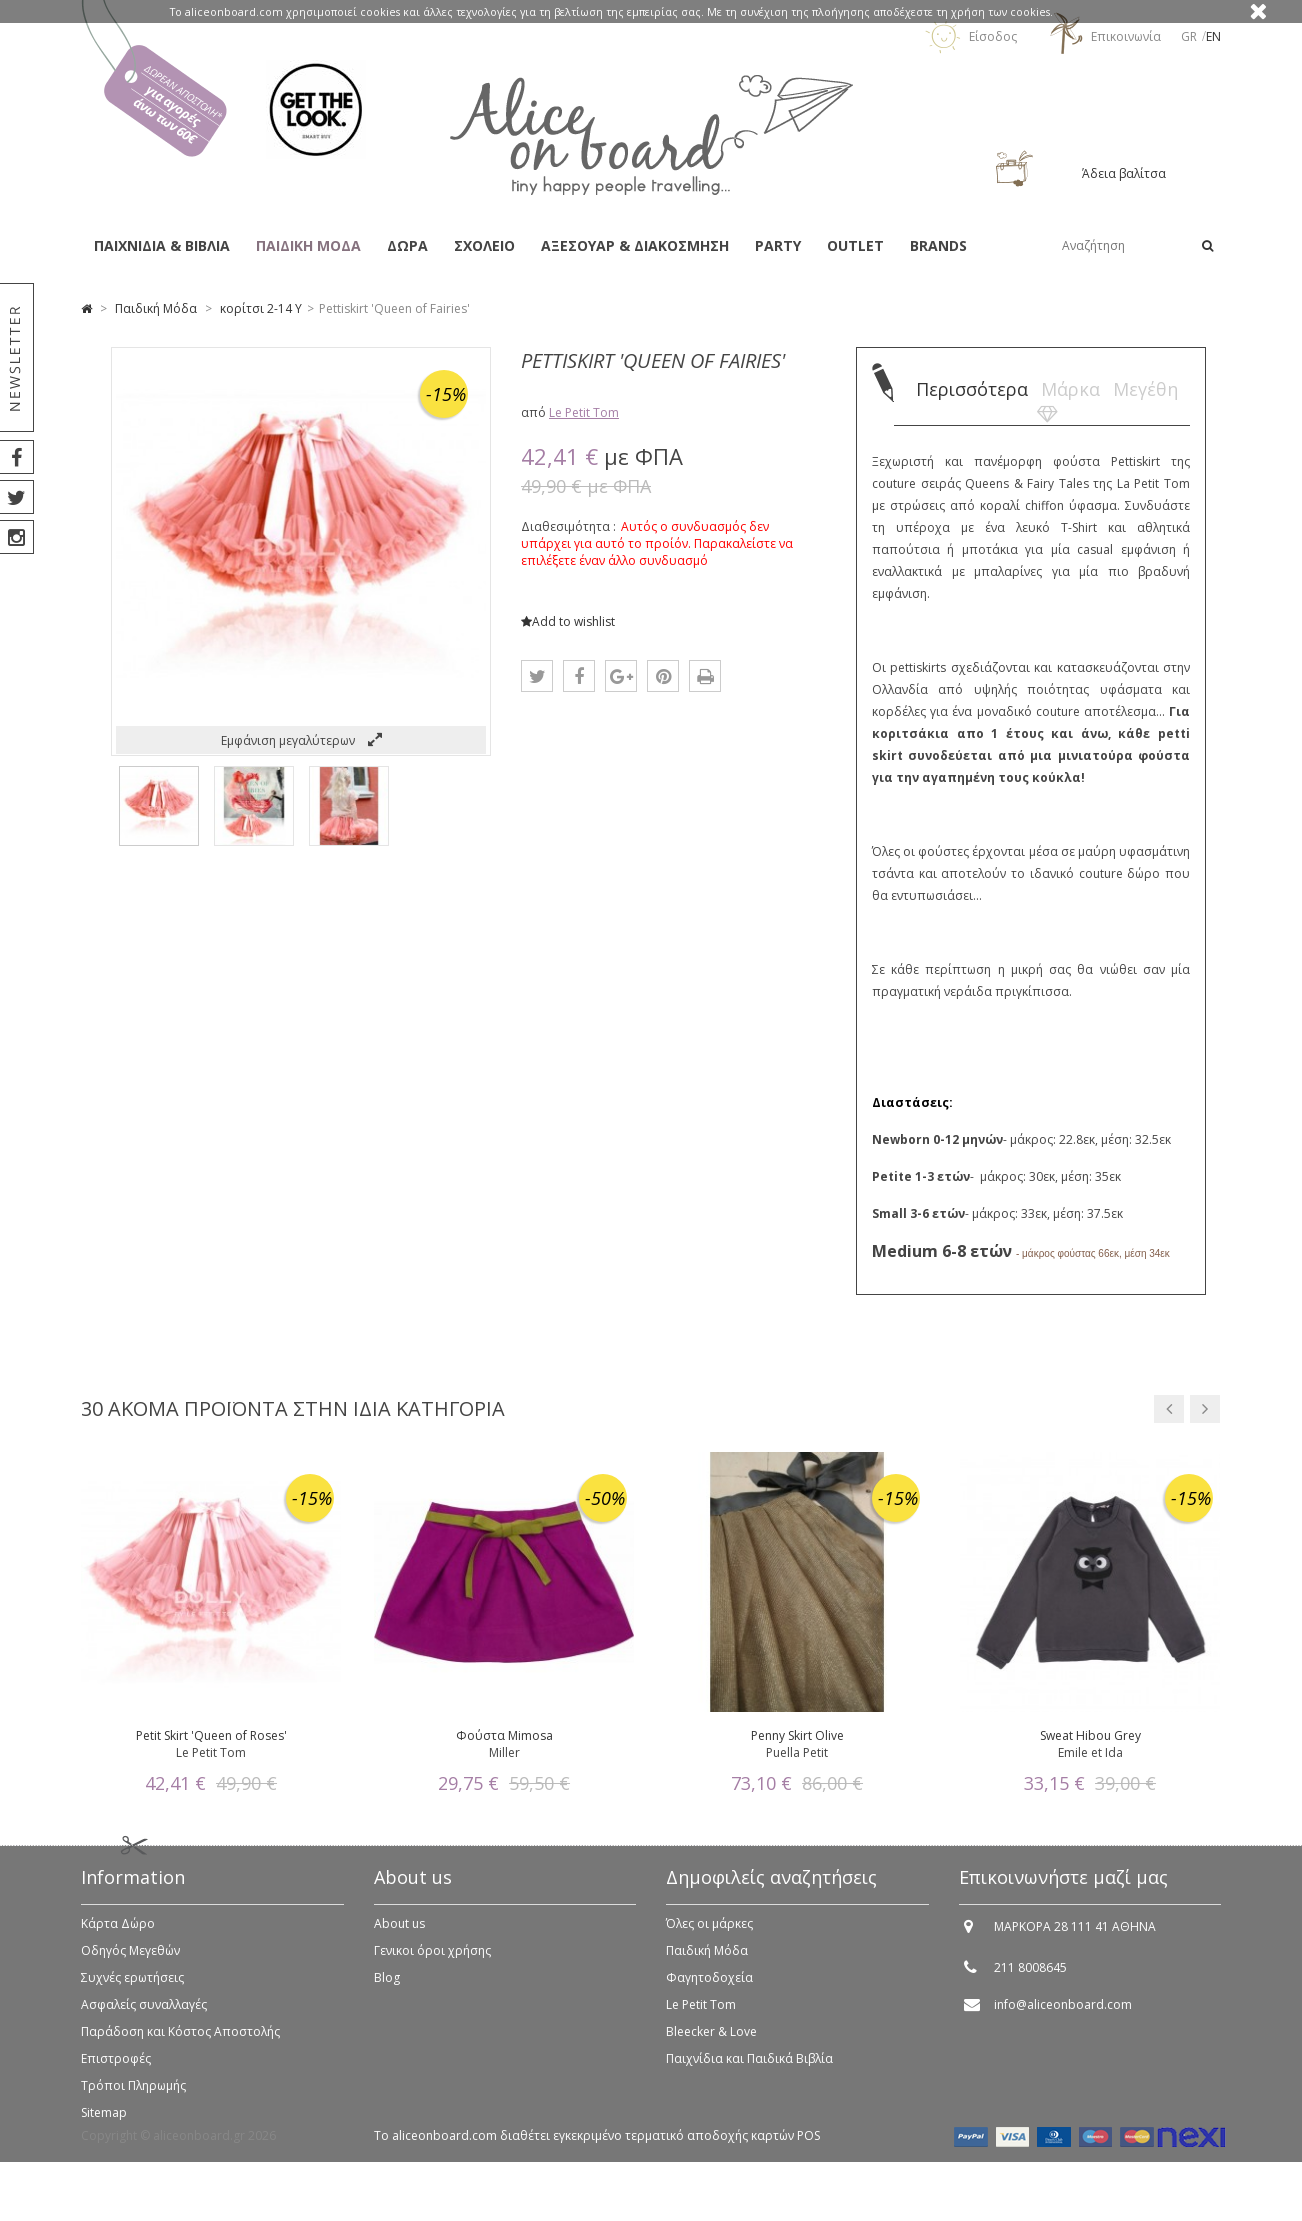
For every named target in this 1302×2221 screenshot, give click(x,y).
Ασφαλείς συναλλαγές (144, 2014)
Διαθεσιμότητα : (568, 526)
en (1213, 36)
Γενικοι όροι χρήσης (432, 1960)
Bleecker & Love (711, 2041)
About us (399, 1933)
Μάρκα (1070, 389)
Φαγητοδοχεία (709, 1987)
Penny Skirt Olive (797, 1735)
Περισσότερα (972, 389)
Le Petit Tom (584, 412)
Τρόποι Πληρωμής (133, 2095)
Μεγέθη (1145, 389)
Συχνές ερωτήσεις (132, 1987)
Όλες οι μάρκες (709, 1933)
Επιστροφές (116, 2068)
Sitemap (104, 2122)
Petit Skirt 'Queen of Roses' (211, 1735)
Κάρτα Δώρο (118, 1933)
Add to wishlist (568, 621)
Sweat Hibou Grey (1090, 1735)
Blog (387, 1987)
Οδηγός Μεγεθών (130, 1960)
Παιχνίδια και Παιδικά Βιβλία (749, 2068)
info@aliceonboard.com (1063, 2014)
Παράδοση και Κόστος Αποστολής (180, 2041)
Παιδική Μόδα (707, 1960)
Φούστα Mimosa (504, 1735)
